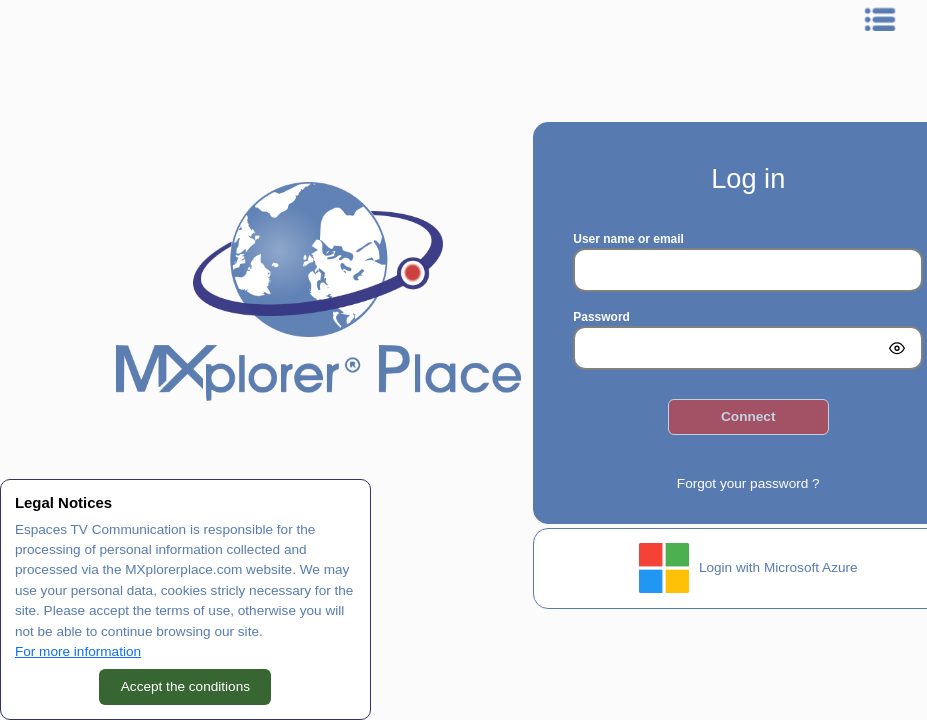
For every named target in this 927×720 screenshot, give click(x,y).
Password (601, 317)
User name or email (628, 239)
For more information (78, 651)
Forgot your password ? (748, 483)
